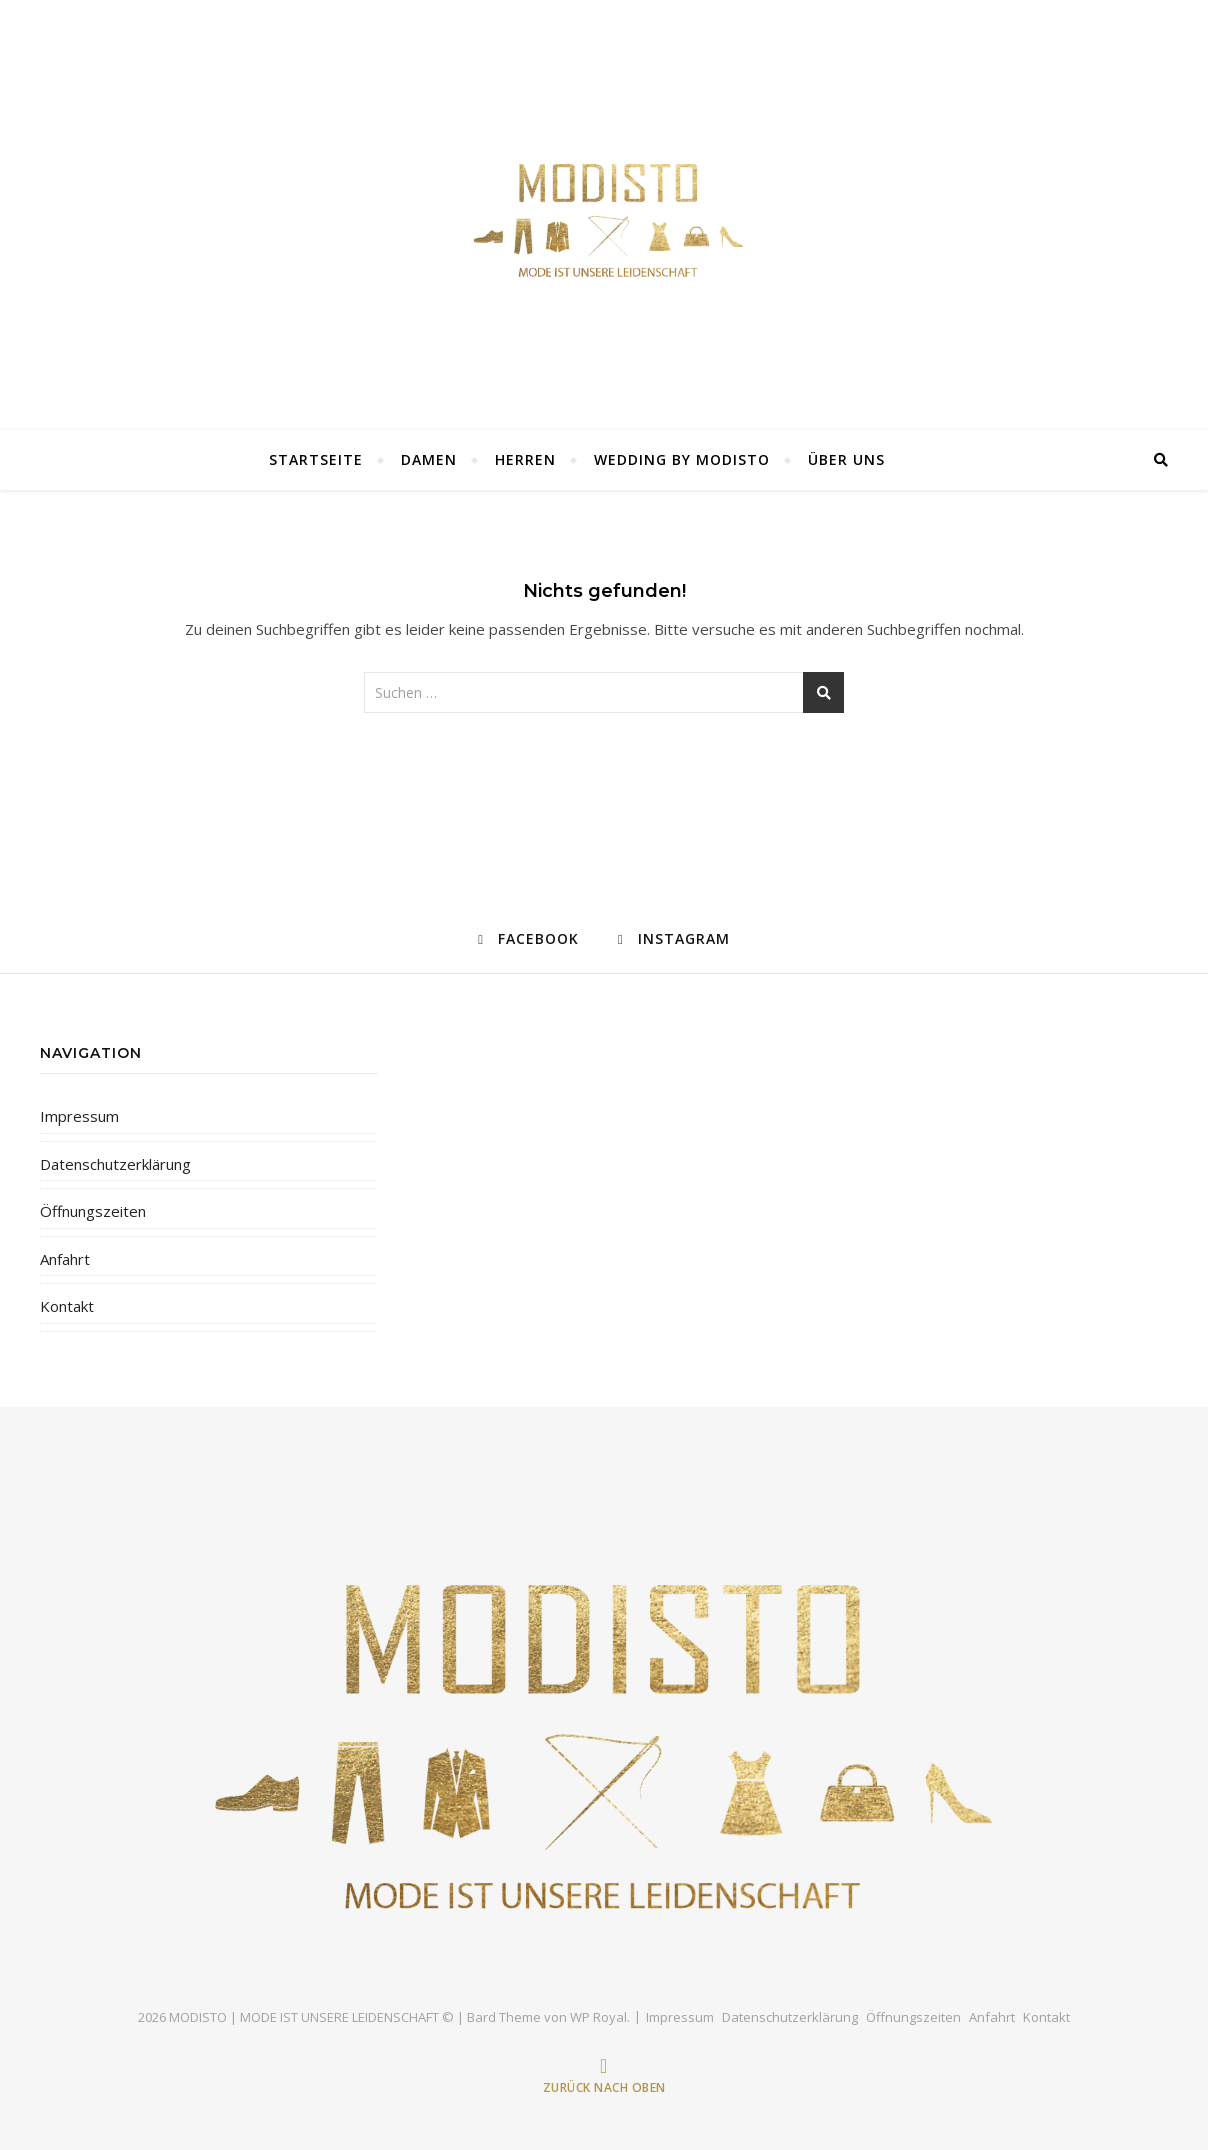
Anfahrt (65, 1259)
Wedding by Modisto (682, 459)
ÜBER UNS (846, 459)
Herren (525, 459)
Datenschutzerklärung (115, 1164)
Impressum (79, 1116)
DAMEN (429, 459)
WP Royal (598, 2017)
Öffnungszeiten (93, 1211)
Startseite (316, 459)
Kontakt (67, 1306)
